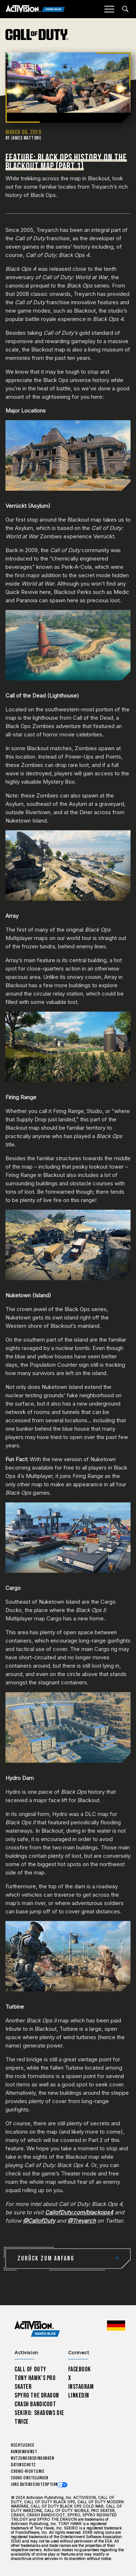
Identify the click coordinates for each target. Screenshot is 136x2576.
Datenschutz (23, 2465)
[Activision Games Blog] (35, 9)
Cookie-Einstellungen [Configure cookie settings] (29, 2478)
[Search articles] (125, 8)
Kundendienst (24, 2452)
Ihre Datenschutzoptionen (36, 2484)
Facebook (79, 2369)
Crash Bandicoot (35, 2404)
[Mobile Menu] (109, 9)
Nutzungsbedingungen (32, 2458)
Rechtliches (22, 2445)
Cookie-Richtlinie (27, 2471)
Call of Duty (30, 2369)
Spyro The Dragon (37, 2395)
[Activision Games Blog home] (37, 2328)
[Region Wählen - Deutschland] (116, 2325)
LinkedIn (79, 2395)
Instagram (81, 2387)
